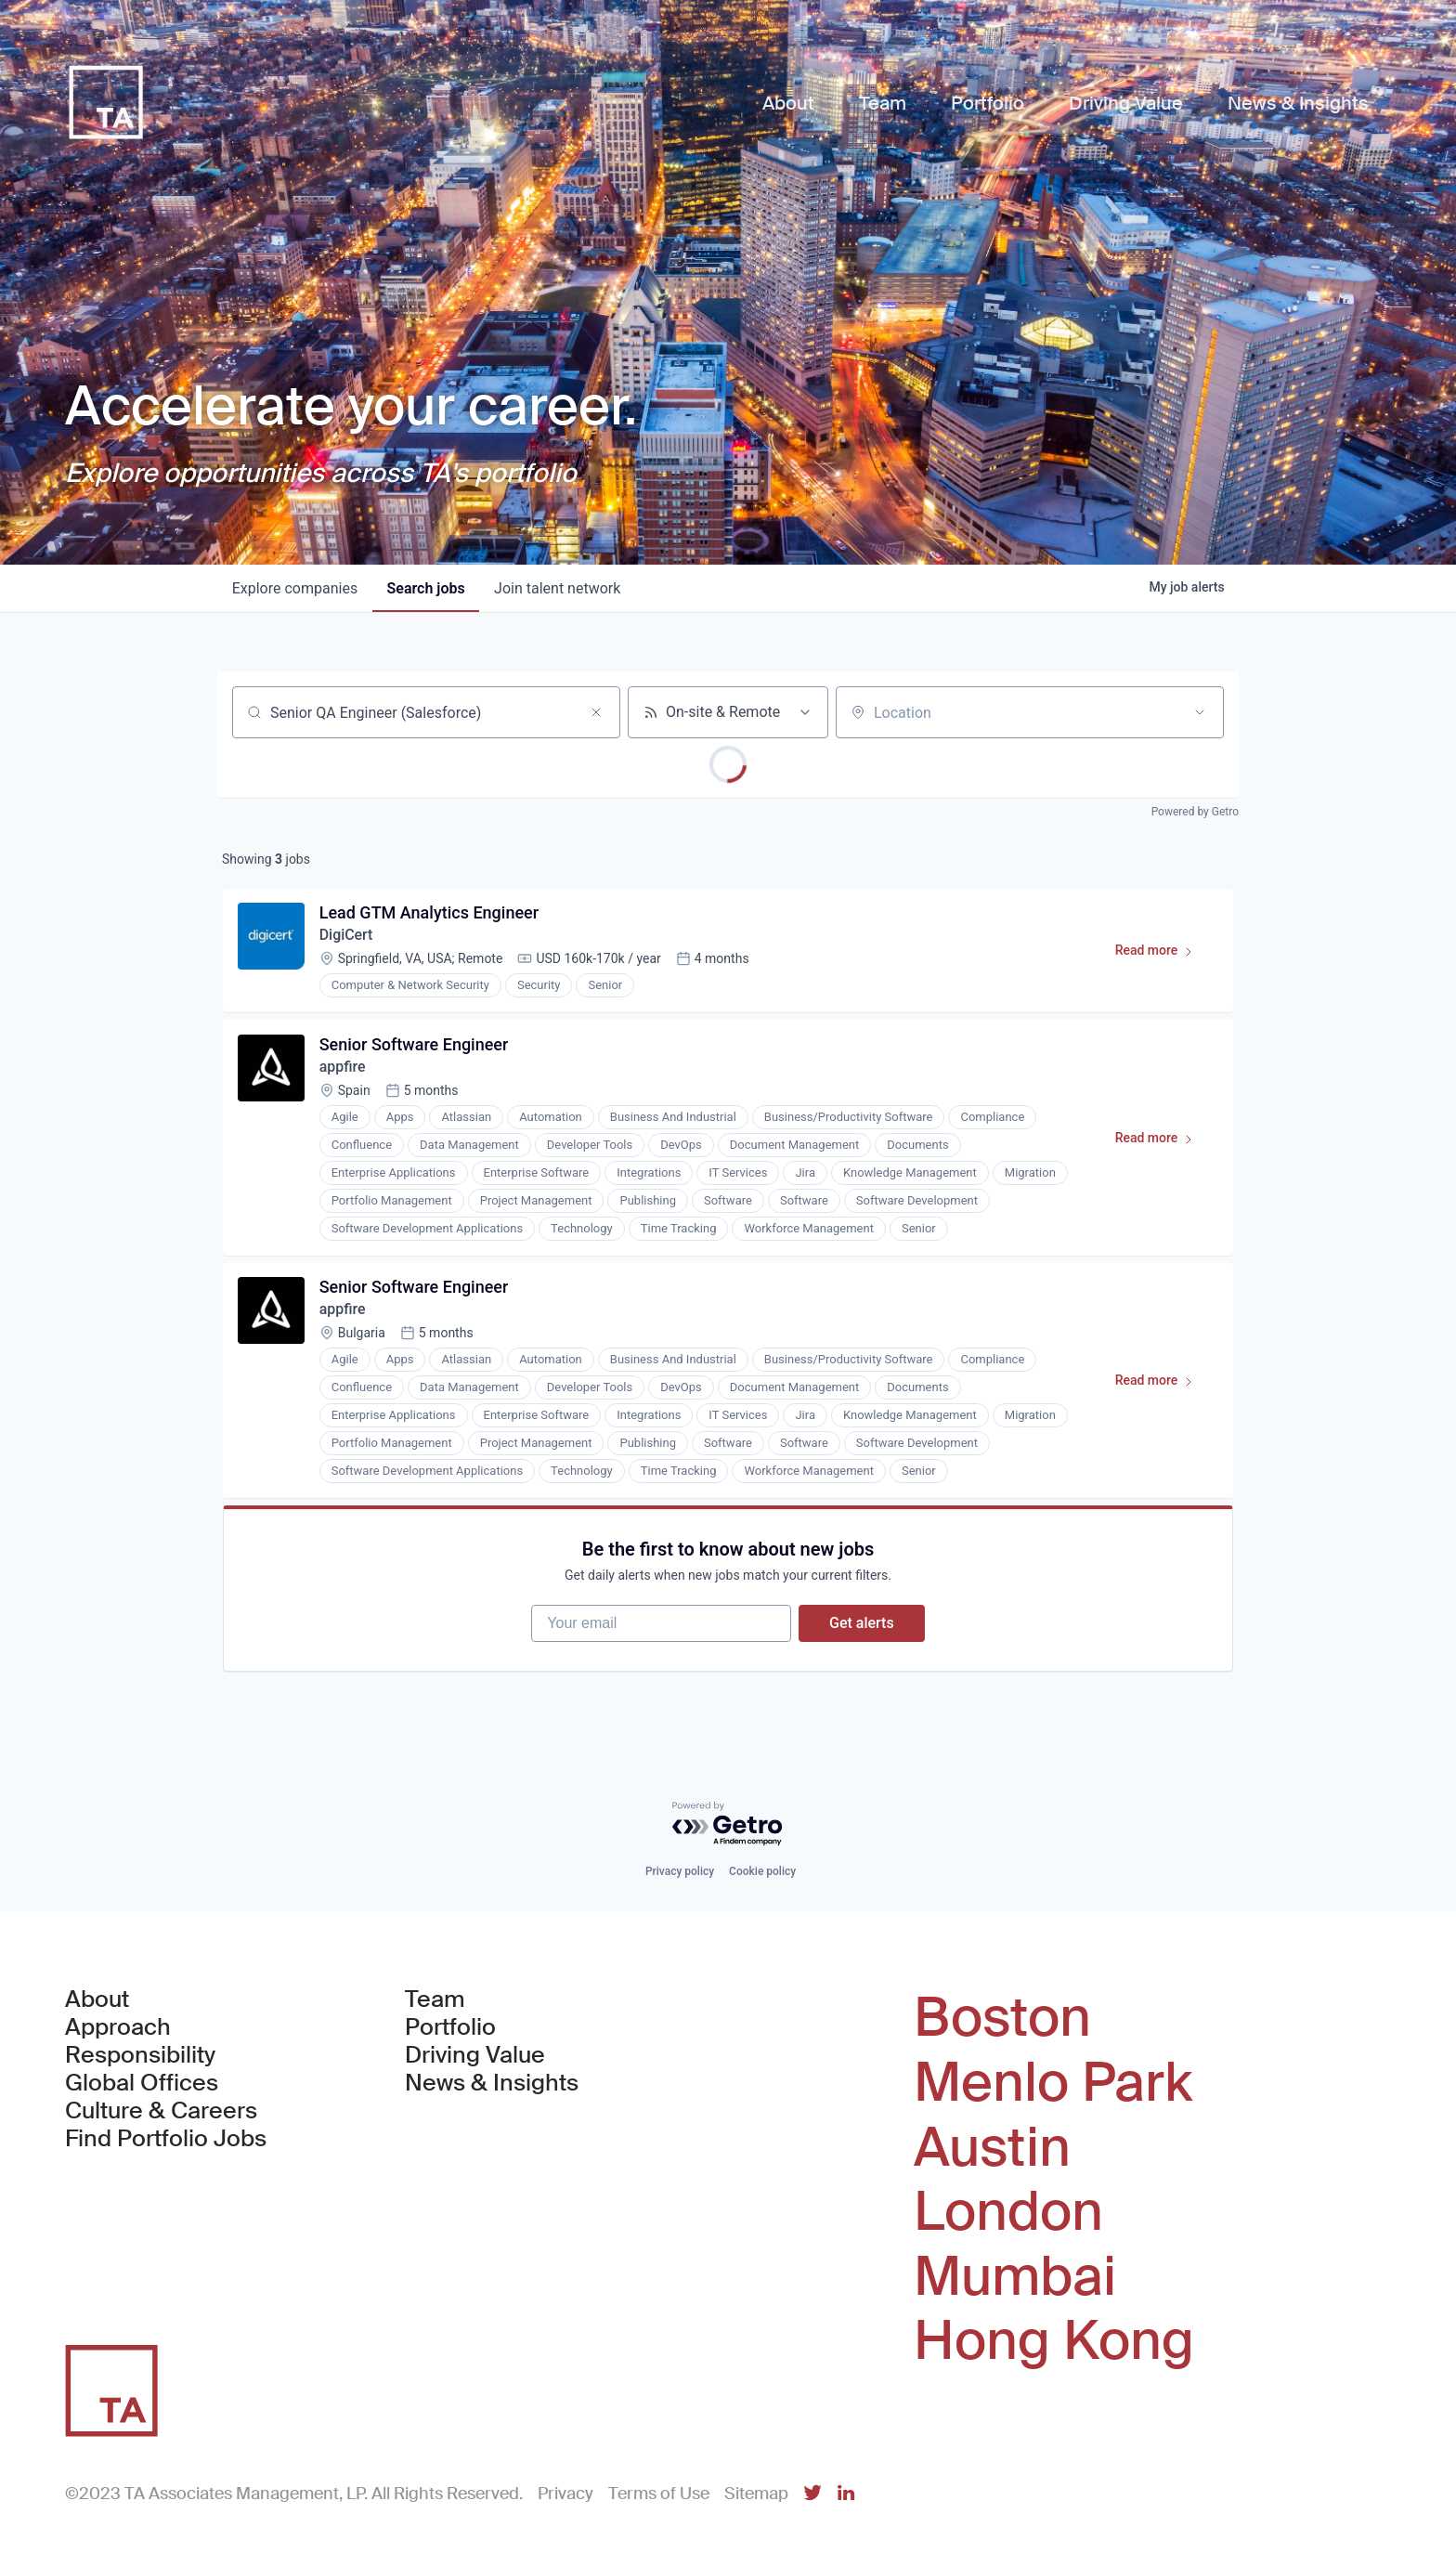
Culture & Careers (161, 2112)
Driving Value (475, 2056)
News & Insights (491, 2084)
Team (435, 2000)
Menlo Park (1053, 2083)
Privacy (565, 2493)
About (97, 2000)
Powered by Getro (1195, 811)
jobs (426, 588)
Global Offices (141, 2084)
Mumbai (1015, 2277)
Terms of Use (658, 2493)
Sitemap (756, 2493)
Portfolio (450, 2028)
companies (295, 588)
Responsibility (140, 2056)
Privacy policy (679, 1872)
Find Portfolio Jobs (165, 2140)
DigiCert (346, 935)
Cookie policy (762, 1872)
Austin (992, 2148)
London (1008, 2212)
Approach (118, 2028)
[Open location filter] (1199, 712)
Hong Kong (1054, 2341)
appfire (342, 1067)
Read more (1162, 955)
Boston (1002, 2018)
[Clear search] (596, 712)
